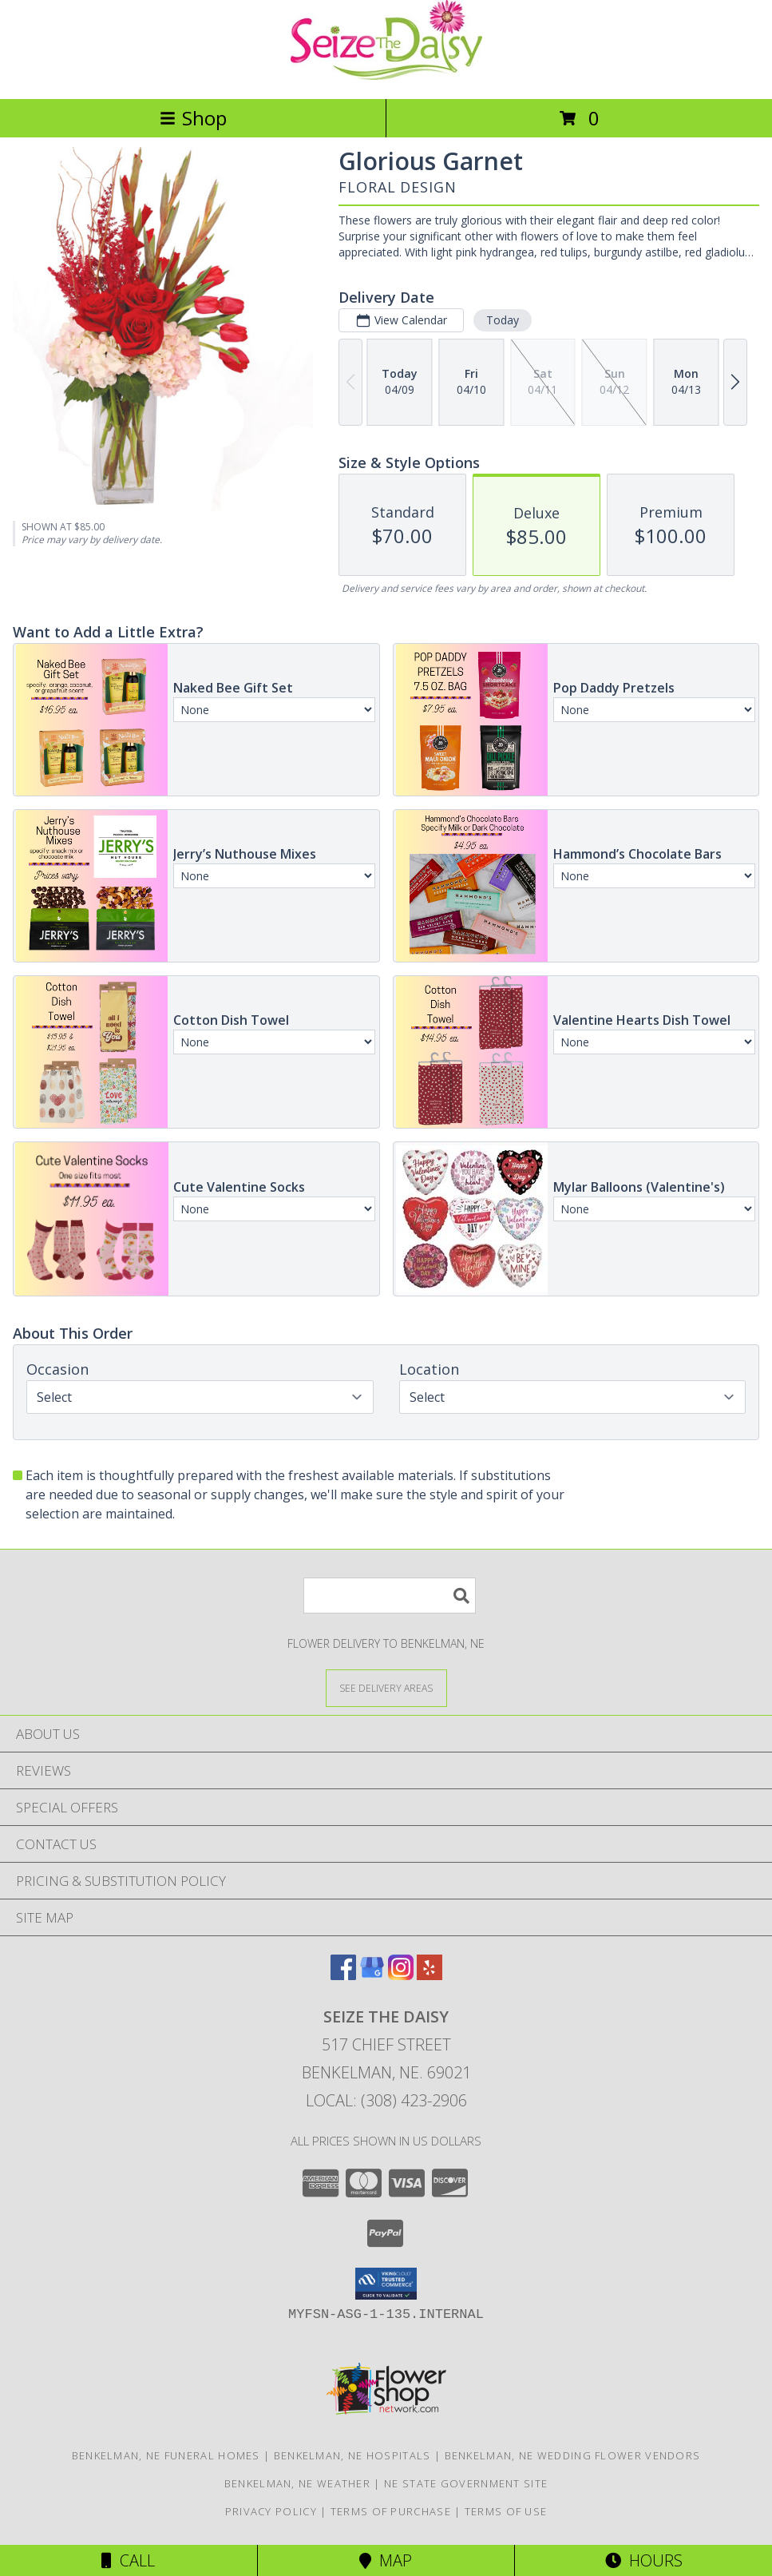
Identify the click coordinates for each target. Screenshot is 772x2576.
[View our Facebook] (343, 1975)
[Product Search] (389, 1595)
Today (502, 319)
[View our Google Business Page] (372, 1975)
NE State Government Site (466, 2483)
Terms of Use (506, 2511)
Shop (193, 118)
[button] (386, 2284)
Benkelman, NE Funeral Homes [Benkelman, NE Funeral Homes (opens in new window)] (166, 2455)
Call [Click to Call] (128, 2560)
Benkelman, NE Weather (297, 2483)
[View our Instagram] (401, 1975)
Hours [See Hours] (644, 2560)
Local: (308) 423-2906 (386, 2100)
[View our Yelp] (429, 1975)
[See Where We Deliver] (386, 1687)
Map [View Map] (385, 2560)
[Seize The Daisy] (386, 75)
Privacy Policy (271, 2511)
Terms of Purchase (391, 2511)
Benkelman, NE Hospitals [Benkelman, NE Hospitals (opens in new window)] (352, 2455)
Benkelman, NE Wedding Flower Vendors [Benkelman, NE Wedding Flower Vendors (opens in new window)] (573, 2455)
